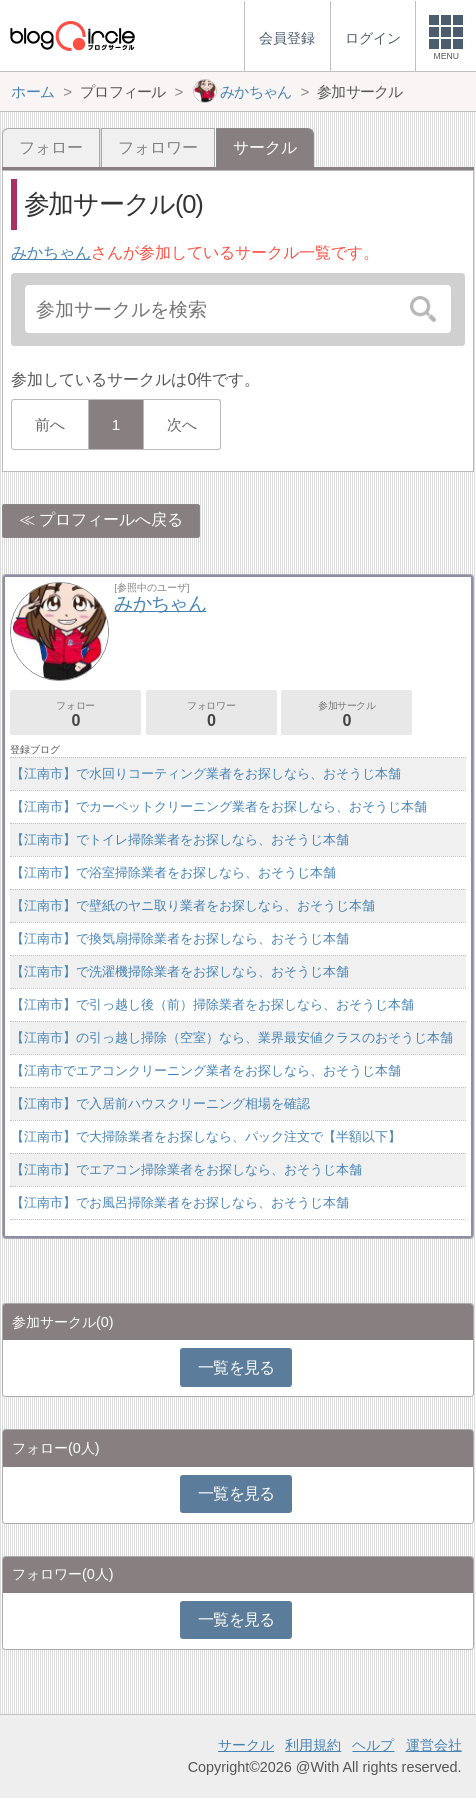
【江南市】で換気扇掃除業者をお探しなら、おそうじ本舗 (180, 938)
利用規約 (313, 1745)
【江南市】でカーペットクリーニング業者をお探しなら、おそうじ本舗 (219, 806)
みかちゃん (51, 252)
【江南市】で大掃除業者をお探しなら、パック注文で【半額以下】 (206, 1136)
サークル (246, 1745)
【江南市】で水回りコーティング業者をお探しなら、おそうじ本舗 (206, 773)
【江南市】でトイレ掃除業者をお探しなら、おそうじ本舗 (180, 839)
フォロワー (158, 147)
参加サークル (346, 714)
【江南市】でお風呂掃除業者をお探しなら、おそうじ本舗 (180, 1202)
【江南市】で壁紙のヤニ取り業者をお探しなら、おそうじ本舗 (193, 905)
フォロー (51, 147)
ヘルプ (373, 1745)
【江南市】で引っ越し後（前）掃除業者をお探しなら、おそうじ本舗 (212, 1004)
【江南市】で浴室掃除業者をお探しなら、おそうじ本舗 (173, 872)
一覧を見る (236, 1367)
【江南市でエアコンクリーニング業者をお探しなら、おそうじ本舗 (206, 1070)
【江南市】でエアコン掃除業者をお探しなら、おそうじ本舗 (186, 1169)
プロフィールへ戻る (111, 519)
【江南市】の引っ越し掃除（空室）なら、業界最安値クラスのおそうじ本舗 (232, 1037)
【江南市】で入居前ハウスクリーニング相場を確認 (160, 1103)
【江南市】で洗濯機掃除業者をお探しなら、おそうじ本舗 (180, 971)
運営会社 (434, 1745)
